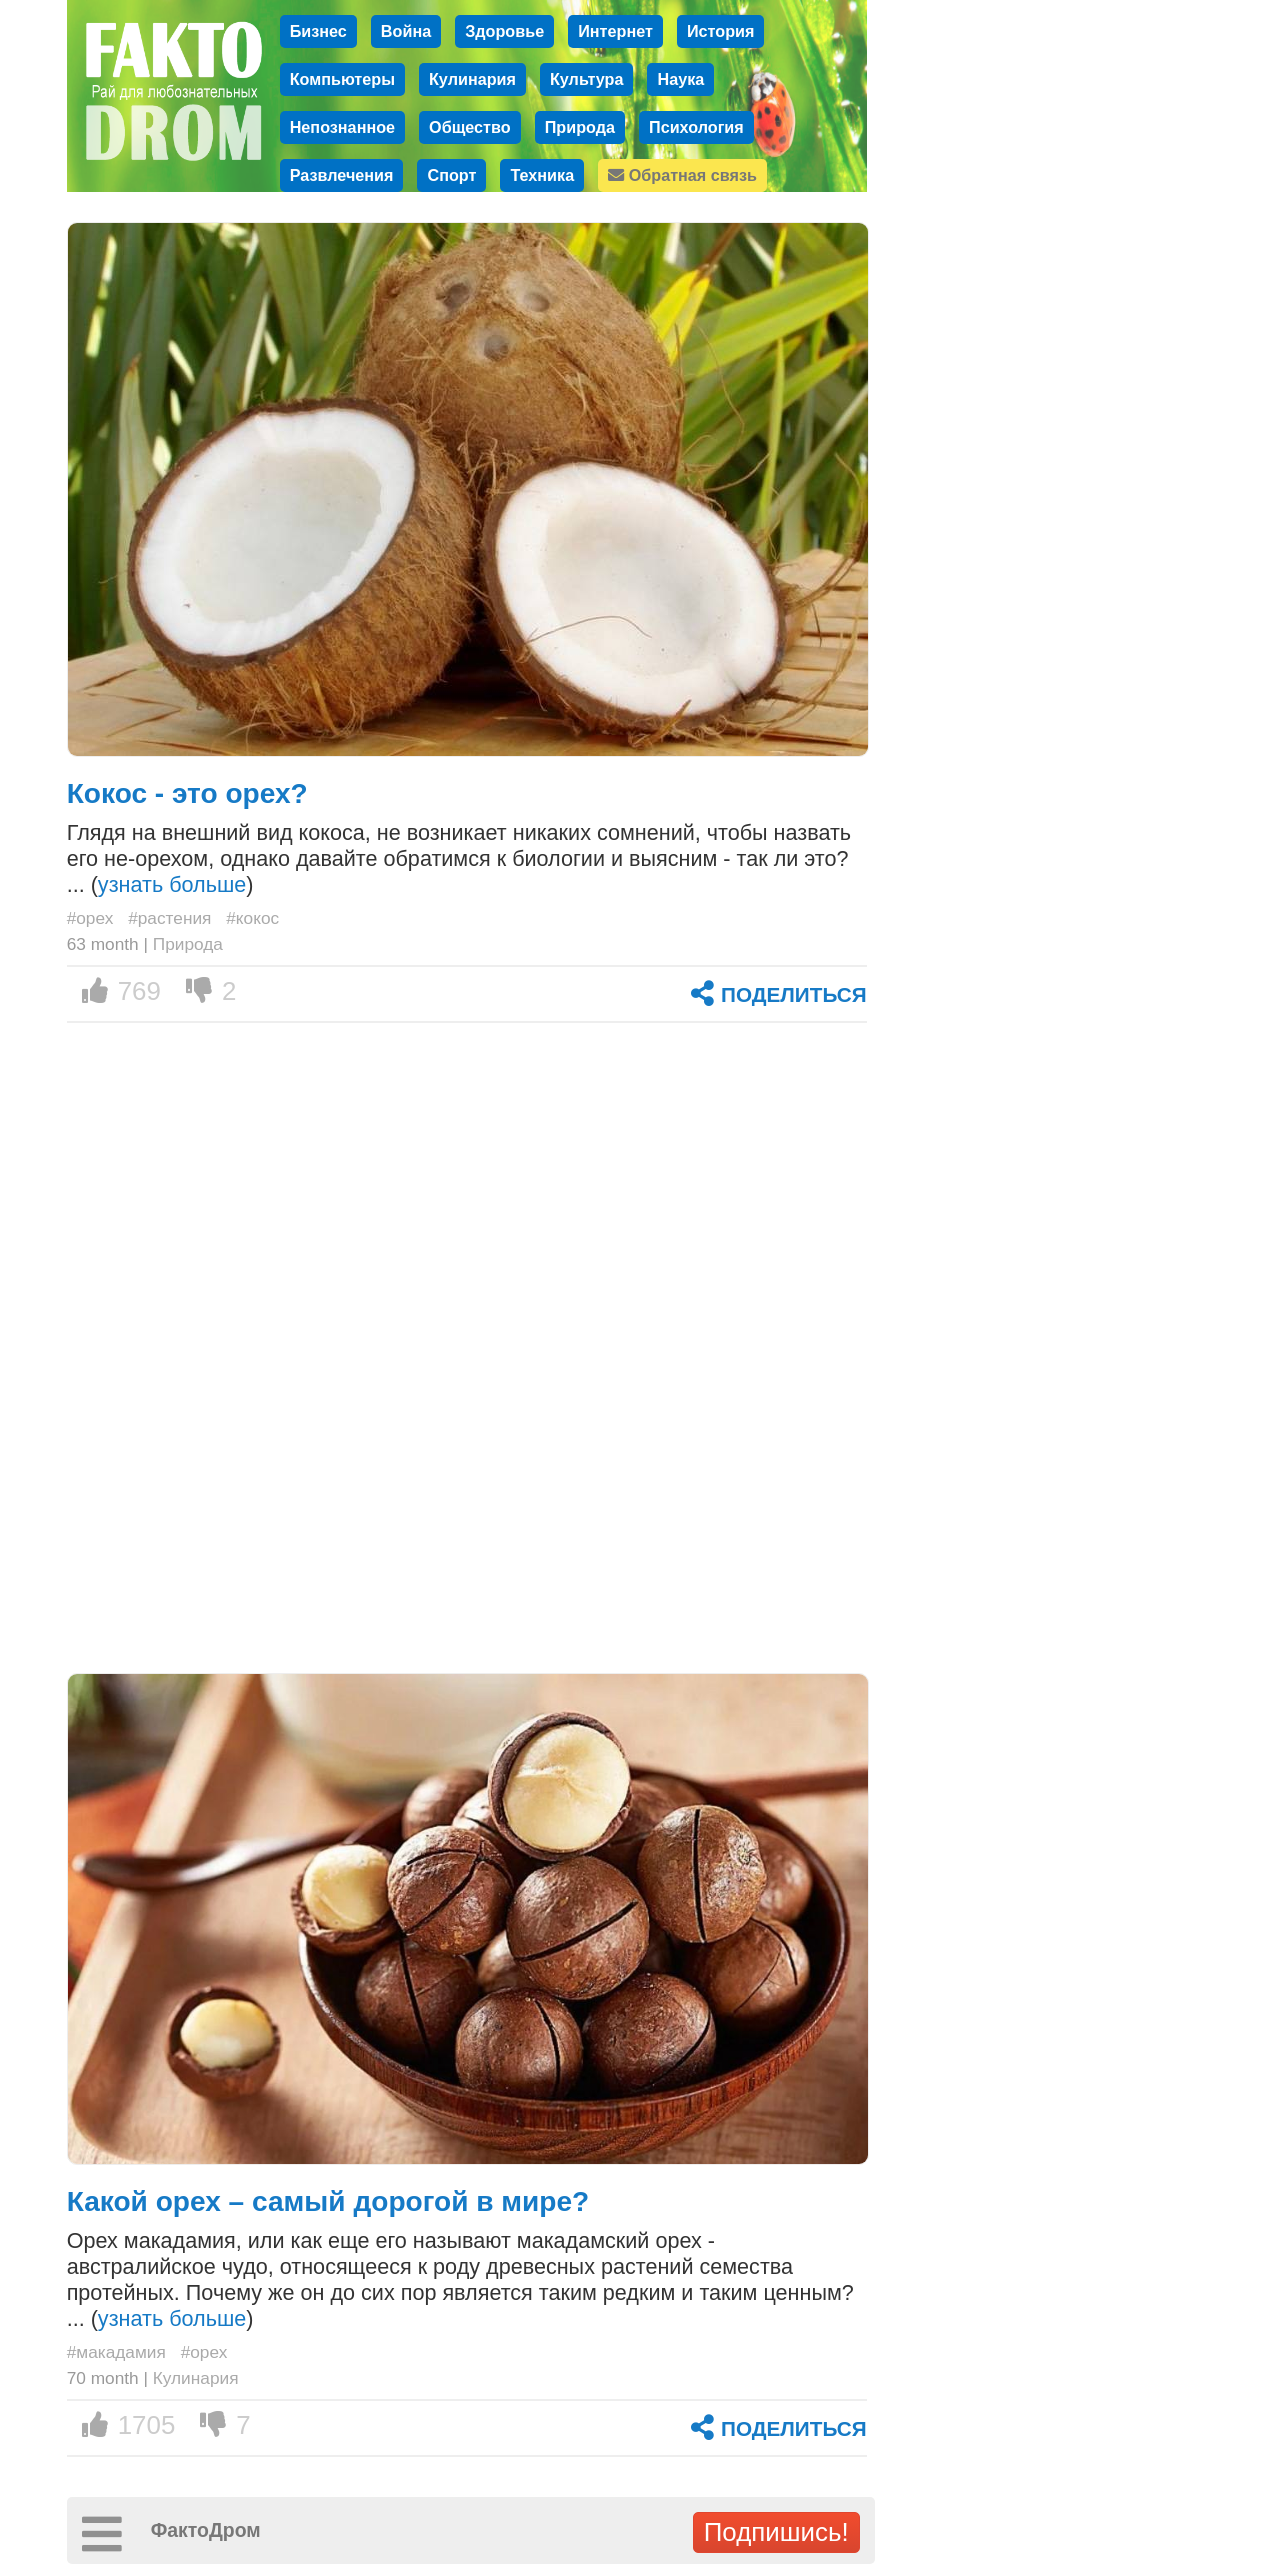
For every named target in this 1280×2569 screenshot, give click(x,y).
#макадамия (116, 2352)
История (721, 31)
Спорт (451, 175)
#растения (169, 918)
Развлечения (342, 175)
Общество (470, 127)
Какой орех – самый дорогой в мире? (328, 2201)
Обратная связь (682, 175)
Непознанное (342, 127)
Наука (680, 79)
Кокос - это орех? (187, 793)
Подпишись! (776, 2532)
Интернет (615, 31)
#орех (90, 918)
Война (406, 31)
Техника (542, 175)
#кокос (252, 918)
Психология (696, 127)
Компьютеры (342, 79)
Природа (580, 127)
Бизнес (318, 31)
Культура (587, 79)
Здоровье (504, 31)
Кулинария (472, 79)
